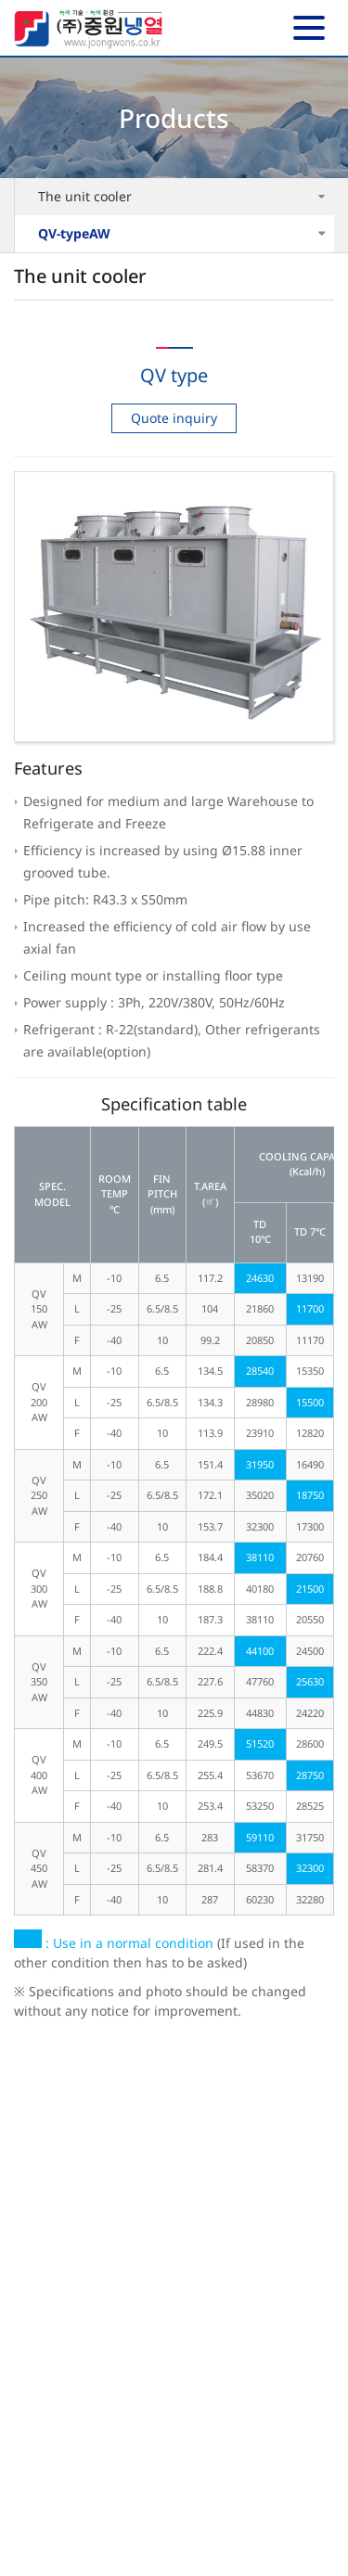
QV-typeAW (74, 233)
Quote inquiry (174, 418)
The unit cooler (85, 196)
